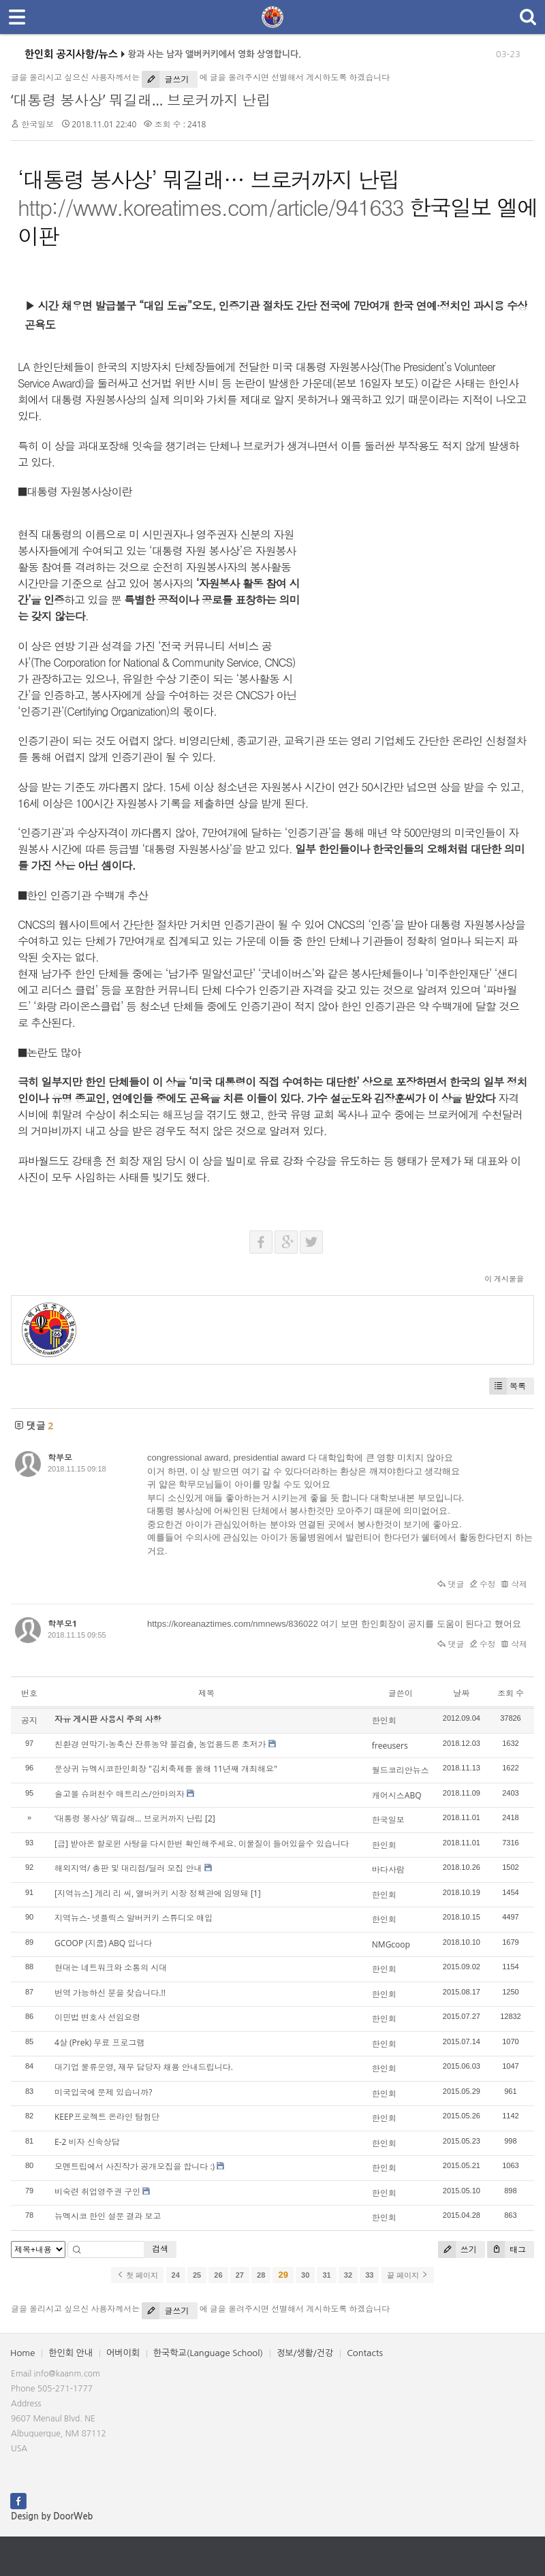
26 (218, 2275)
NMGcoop (391, 1944)
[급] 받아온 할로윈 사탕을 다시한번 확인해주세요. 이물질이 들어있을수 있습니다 (201, 1843)
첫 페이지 (137, 2275)
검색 (160, 2249)
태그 (506, 2249)
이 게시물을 (504, 1278)
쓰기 (457, 2249)
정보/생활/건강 (305, 2353)
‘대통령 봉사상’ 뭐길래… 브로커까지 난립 (140, 100)
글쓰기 (165, 79)
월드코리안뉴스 (400, 1770)
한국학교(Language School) (208, 2353)
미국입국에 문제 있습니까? (103, 2092)
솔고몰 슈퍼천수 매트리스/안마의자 (119, 1794)
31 (326, 2275)
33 (369, 2275)
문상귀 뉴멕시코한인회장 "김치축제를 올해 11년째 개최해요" (165, 1769)
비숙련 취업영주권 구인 (97, 2191)
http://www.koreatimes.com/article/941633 (210, 206)
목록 (507, 1386)
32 (348, 2275)
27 (240, 2275)
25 (197, 2275)
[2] (210, 1818)
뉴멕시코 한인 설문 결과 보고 (107, 2216)
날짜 (461, 1693)
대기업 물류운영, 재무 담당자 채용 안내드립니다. (143, 2067)
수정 (482, 1584)
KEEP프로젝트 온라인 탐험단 (106, 2116)
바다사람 (388, 1869)
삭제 (514, 1584)
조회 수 (510, 1693)
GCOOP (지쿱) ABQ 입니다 (103, 1943)
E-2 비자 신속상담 (87, 2142)
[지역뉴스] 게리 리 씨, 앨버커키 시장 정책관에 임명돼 (151, 1893)
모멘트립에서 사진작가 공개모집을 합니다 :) (134, 2166)
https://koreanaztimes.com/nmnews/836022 (232, 1624)
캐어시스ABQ (397, 1795)
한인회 (384, 1720)
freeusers (390, 1745)
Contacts (365, 2353)
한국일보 (37, 124)
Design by (52, 2516)
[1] (256, 1893)
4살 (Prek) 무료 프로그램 (99, 2042)
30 (305, 2275)
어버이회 (123, 2353)
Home (22, 2353)
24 (176, 2275)
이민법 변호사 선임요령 (97, 2017)
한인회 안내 (70, 2353)
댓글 (450, 1584)
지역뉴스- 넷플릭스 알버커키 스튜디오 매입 (133, 1918)
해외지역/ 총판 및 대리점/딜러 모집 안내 (128, 1868)
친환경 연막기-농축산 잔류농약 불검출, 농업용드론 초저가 (160, 1744)
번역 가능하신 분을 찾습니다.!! (110, 1993)
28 (261, 2275)
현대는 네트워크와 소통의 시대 (110, 1967)
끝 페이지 (408, 2275)
